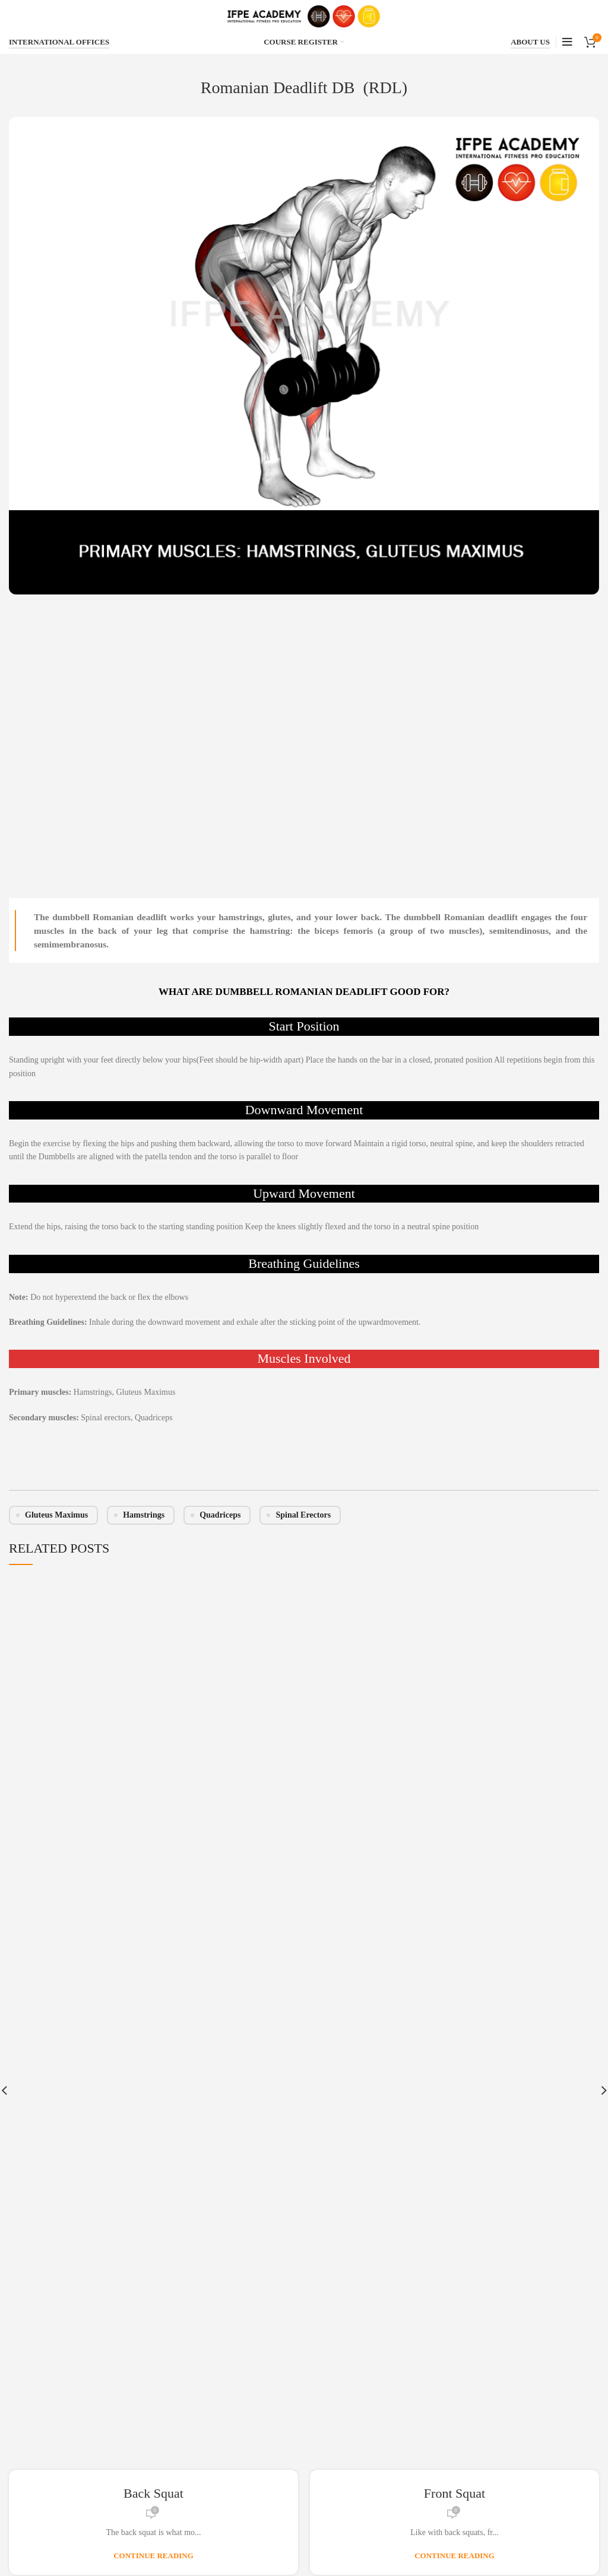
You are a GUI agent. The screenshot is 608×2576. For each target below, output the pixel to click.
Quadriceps (220, 1514)
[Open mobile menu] (567, 42)
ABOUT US (530, 41)
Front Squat (454, 2493)
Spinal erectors (303, 1514)
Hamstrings (143, 1514)
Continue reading (153, 2555)
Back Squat (153, 2493)
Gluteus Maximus (56, 1514)
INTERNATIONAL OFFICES (59, 41)
